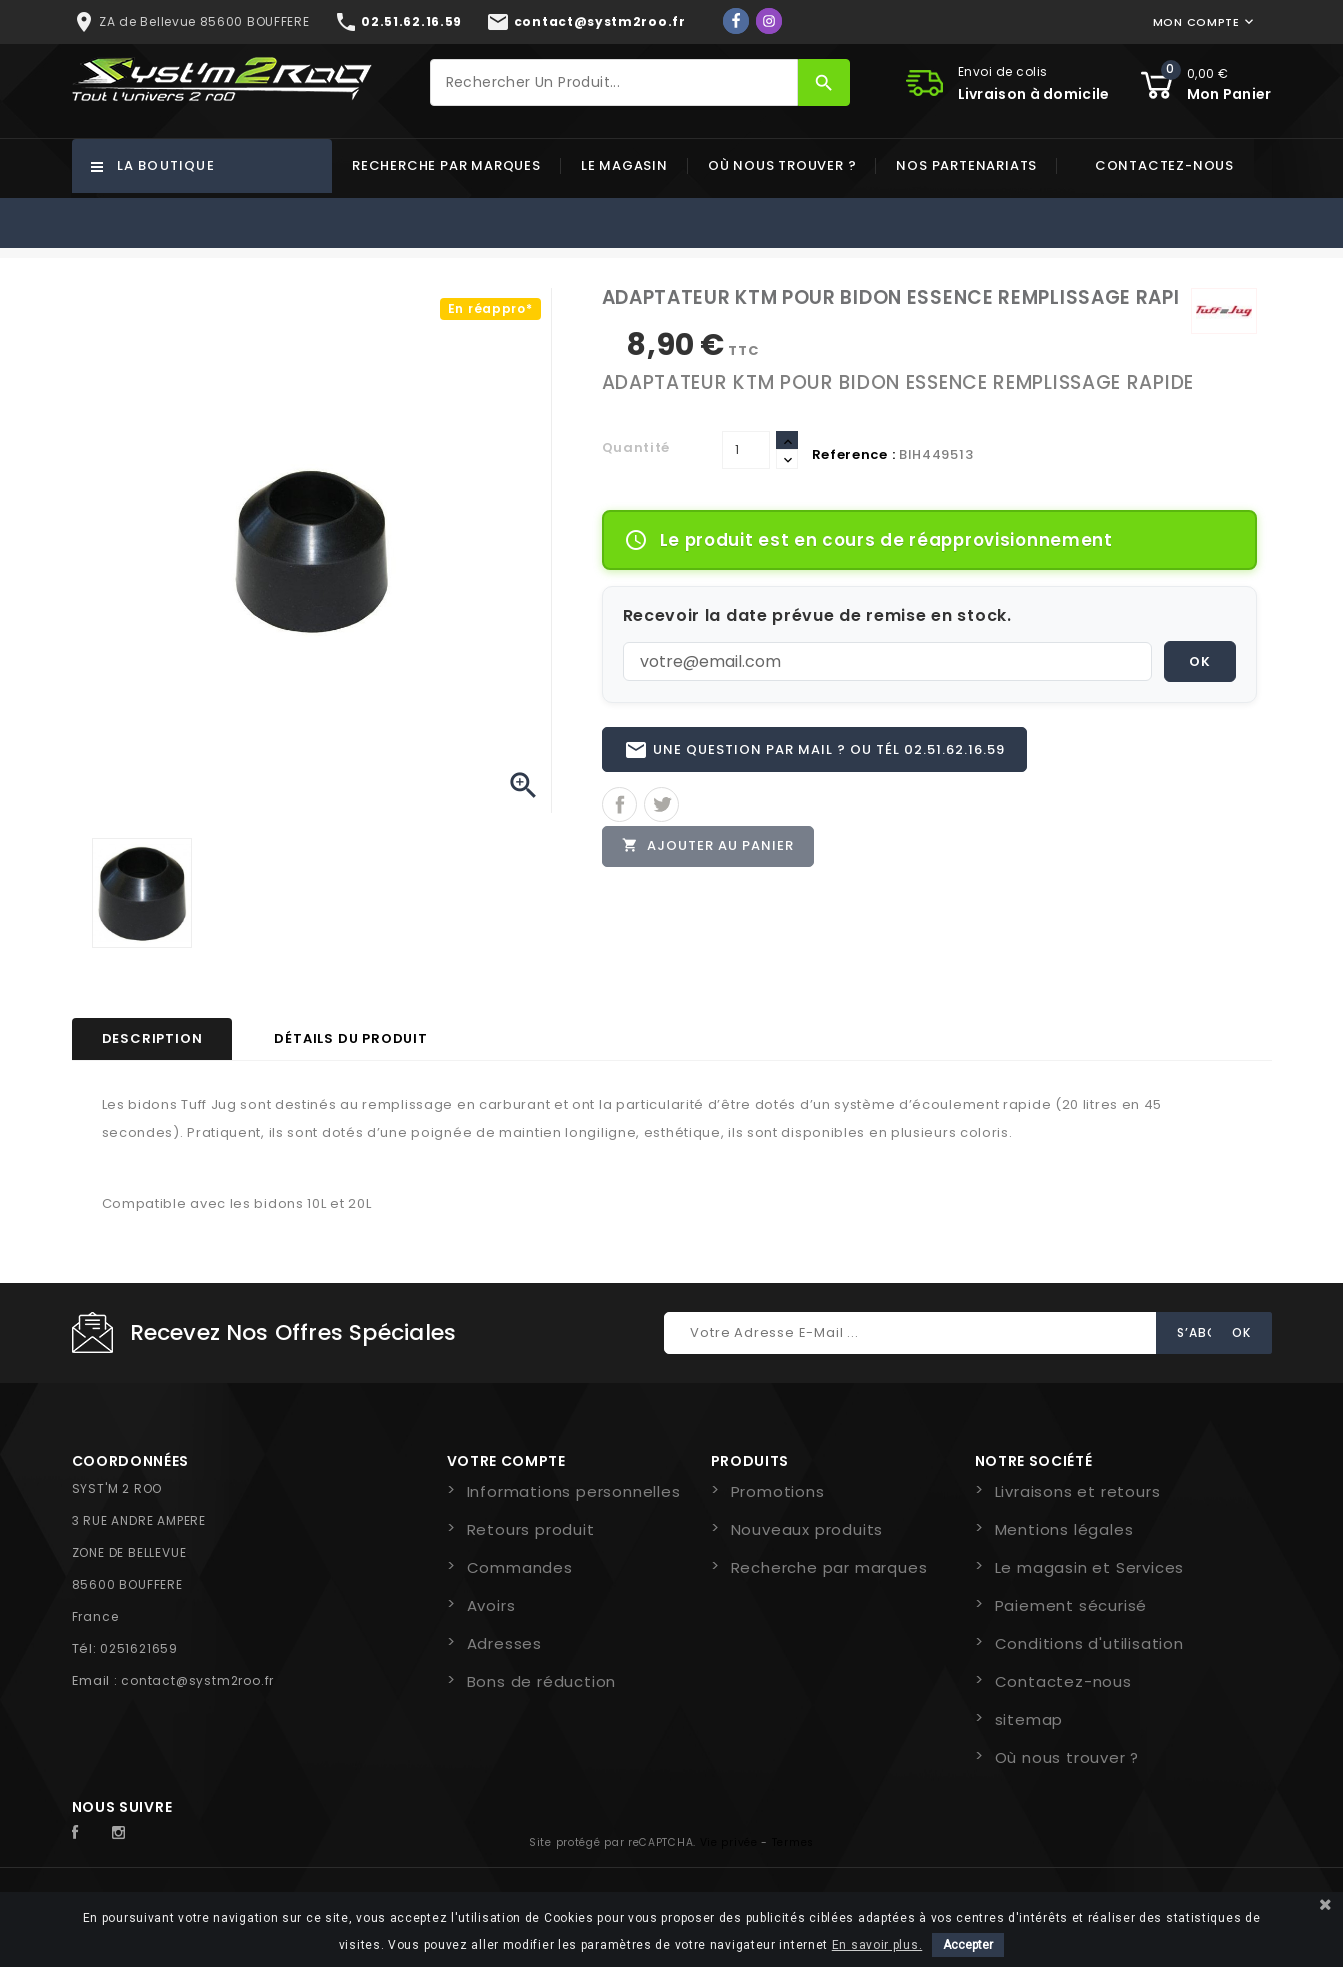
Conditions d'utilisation (1089, 1643)
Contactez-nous (1164, 165)
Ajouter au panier (709, 847)
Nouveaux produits (807, 1529)
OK (1200, 661)
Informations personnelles (574, 1491)
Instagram (124, 1833)
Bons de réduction (542, 1681)
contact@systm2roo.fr (197, 1680)
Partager (619, 805)
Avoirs (491, 1605)
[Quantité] (746, 450)
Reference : (854, 454)
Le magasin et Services (1090, 1567)
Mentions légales (1064, 1529)
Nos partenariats (966, 165)
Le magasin (624, 165)
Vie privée (729, 1842)
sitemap (1029, 1719)
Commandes (520, 1567)
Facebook (86, 1833)
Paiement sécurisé (1071, 1605)
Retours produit (531, 1529)
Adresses (504, 1643)
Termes (793, 1842)
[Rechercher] (614, 82)
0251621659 (139, 1648)
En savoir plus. (877, 1945)
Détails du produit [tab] (350, 1038)
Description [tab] (152, 1038)
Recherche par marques (446, 165)
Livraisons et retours (1078, 1491)
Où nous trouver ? (782, 165)
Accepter (968, 1945)
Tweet (661, 805)
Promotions (778, 1491)
